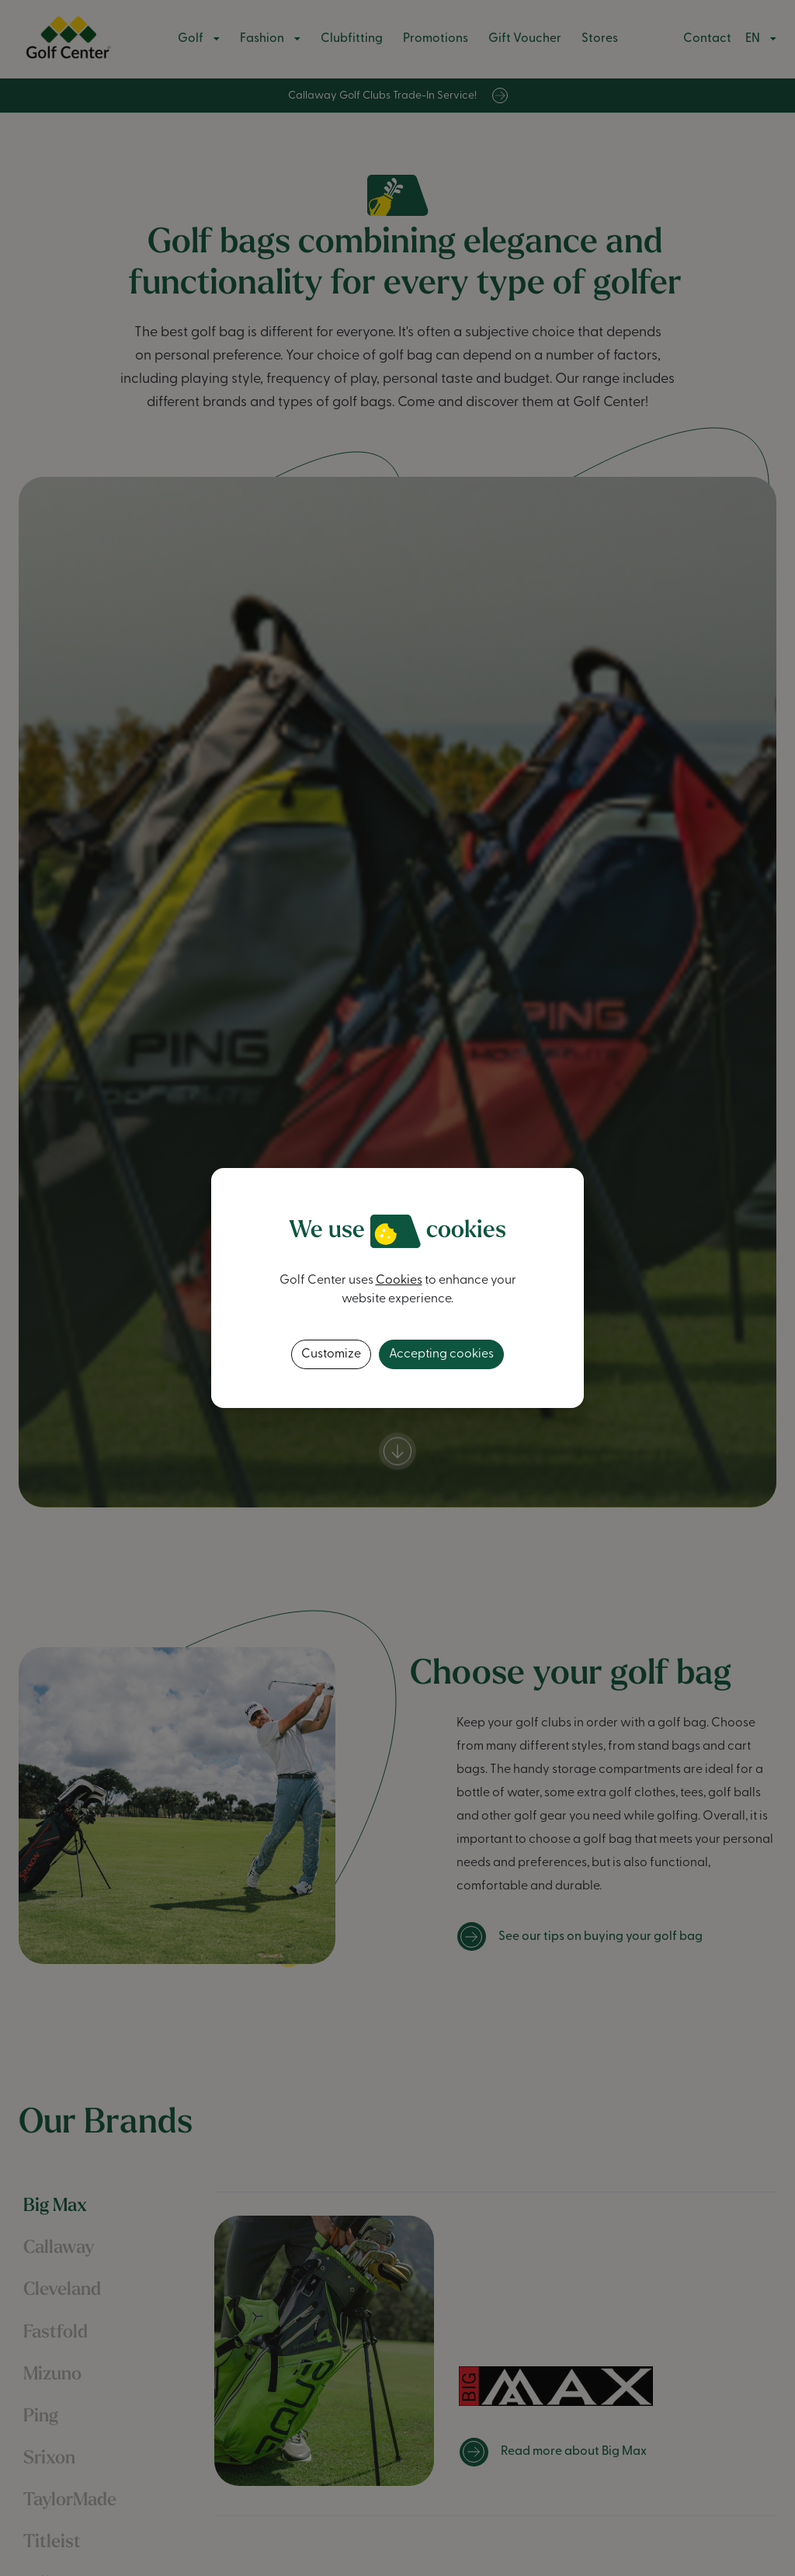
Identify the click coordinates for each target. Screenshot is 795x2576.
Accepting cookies (441, 1354)
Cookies (399, 1280)
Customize (331, 1354)
